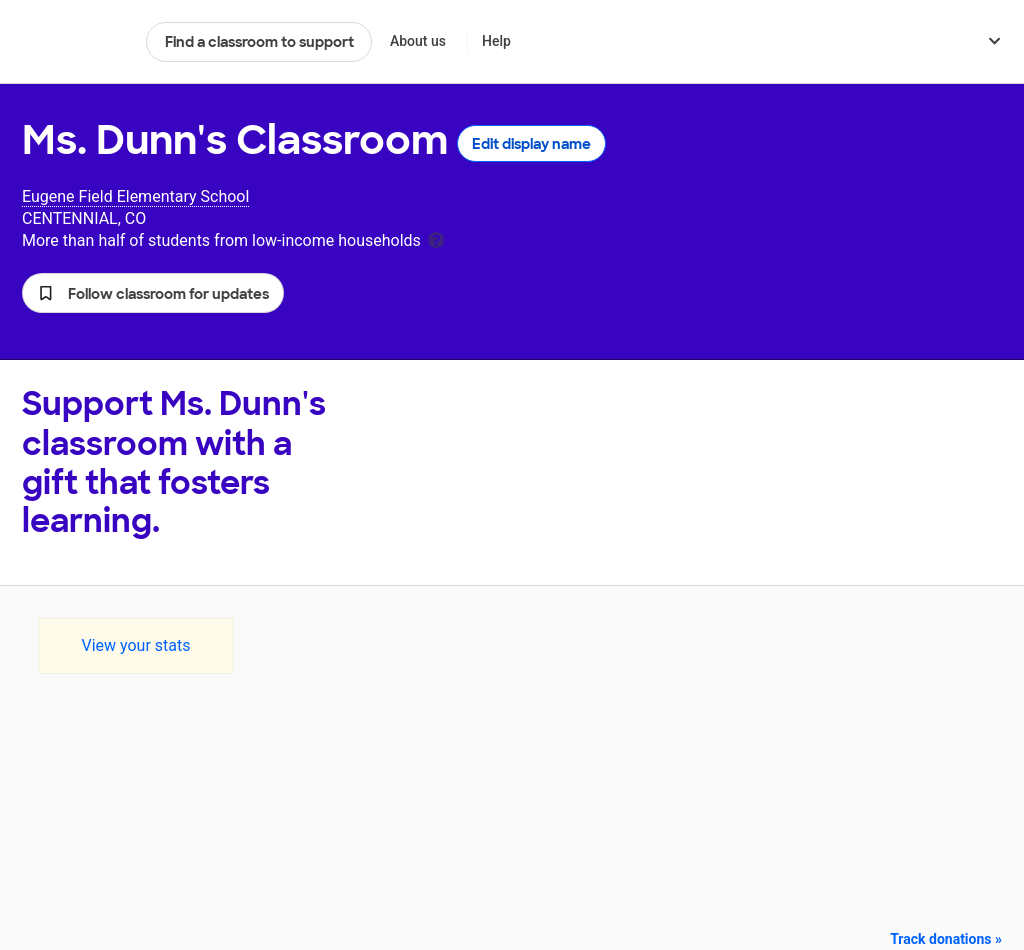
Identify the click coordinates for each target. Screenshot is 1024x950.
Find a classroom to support (259, 42)
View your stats (135, 645)
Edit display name (531, 144)
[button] (153, 293)
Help (496, 41)
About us (418, 41)
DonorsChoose (75, 42)
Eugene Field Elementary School (135, 196)
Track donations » (946, 939)
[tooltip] (436, 238)
